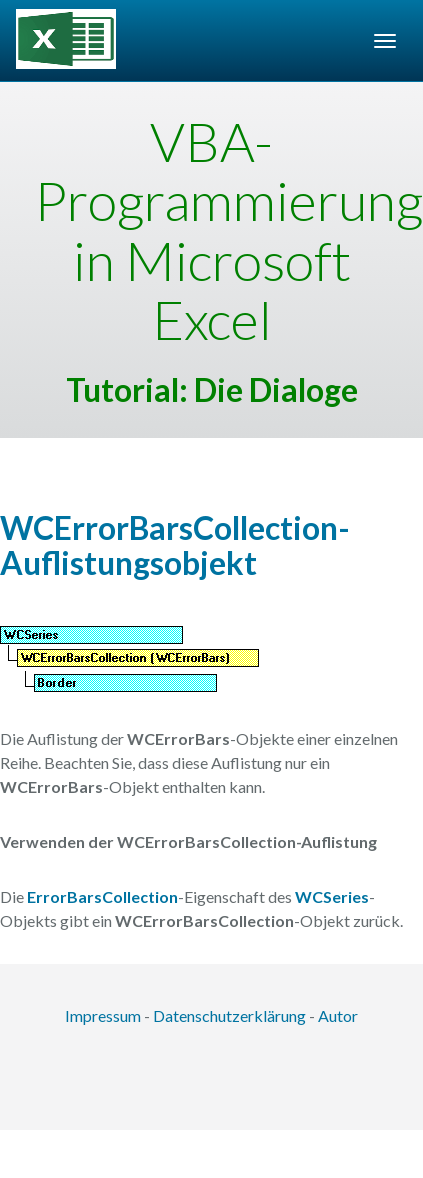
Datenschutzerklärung (229, 1015)
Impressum (103, 1015)
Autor (338, 1015)
